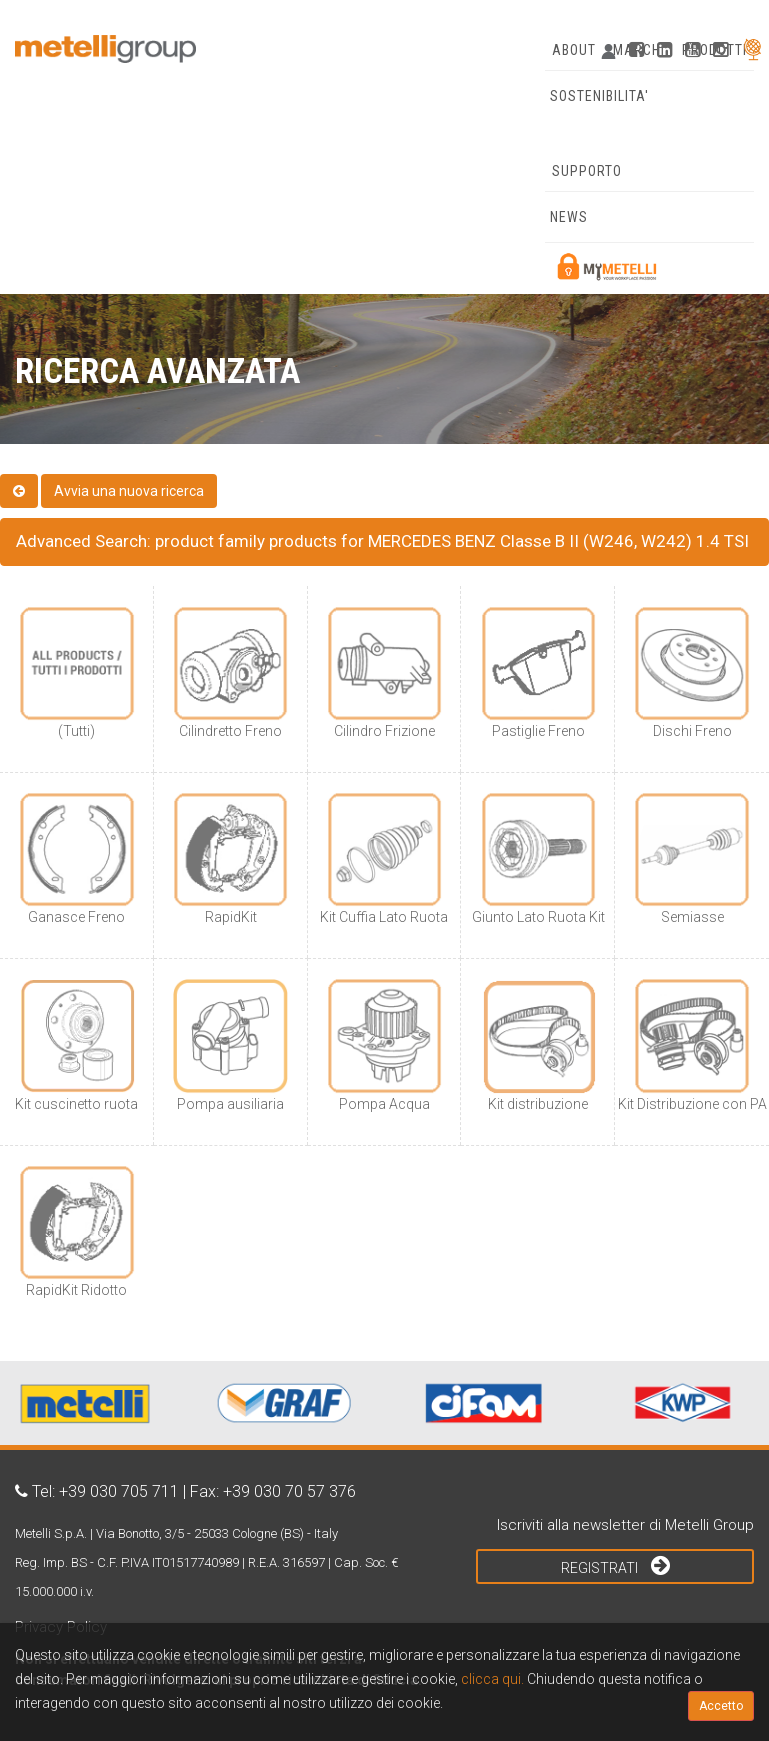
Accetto (721, 1706)
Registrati (615, 1565)
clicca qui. (492, 1679)
